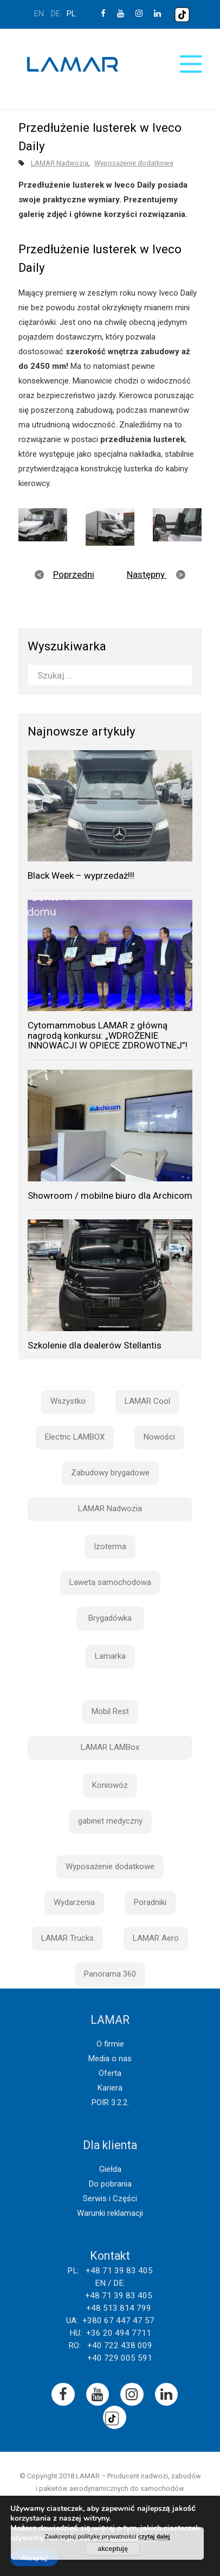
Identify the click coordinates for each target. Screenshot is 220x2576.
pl (71, 13)
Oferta (110, 2073)
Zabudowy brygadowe (110, 1473)
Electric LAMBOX (75, 1437)
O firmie (110, 2044)
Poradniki (150, 1902)
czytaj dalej (154, 2536)
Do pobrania (110, 2184)
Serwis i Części (110, 2198)
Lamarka (110, 1656)
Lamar (72, 64)
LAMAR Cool (147, 1401)
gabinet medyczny (110, 1821)
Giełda (110, 2169)
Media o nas (110, 2058)
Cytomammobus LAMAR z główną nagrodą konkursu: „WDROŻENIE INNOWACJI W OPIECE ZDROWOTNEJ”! (107, 1035)
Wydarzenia (74, 1902)
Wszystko (68, 1401)
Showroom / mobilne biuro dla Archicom (110, 1195)
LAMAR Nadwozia (59, 163)
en (39, 13)
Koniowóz (110, 1785)
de (55, 13)
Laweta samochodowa (110, 1582)
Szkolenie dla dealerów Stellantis (94, 1345)
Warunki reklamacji (110, 2213)
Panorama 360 (110, 1974)
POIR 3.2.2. (110, 2102)
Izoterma (110, 1546)
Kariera (110, 2088)
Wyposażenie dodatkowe (133, 163)
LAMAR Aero (156, 1938)
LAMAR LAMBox (110, 1747)
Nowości (159, 1437)
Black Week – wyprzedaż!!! (81, 875)
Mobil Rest (110, 1711)
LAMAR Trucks (67, 1938)
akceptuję (112, 2549)
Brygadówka (110, 1618)
